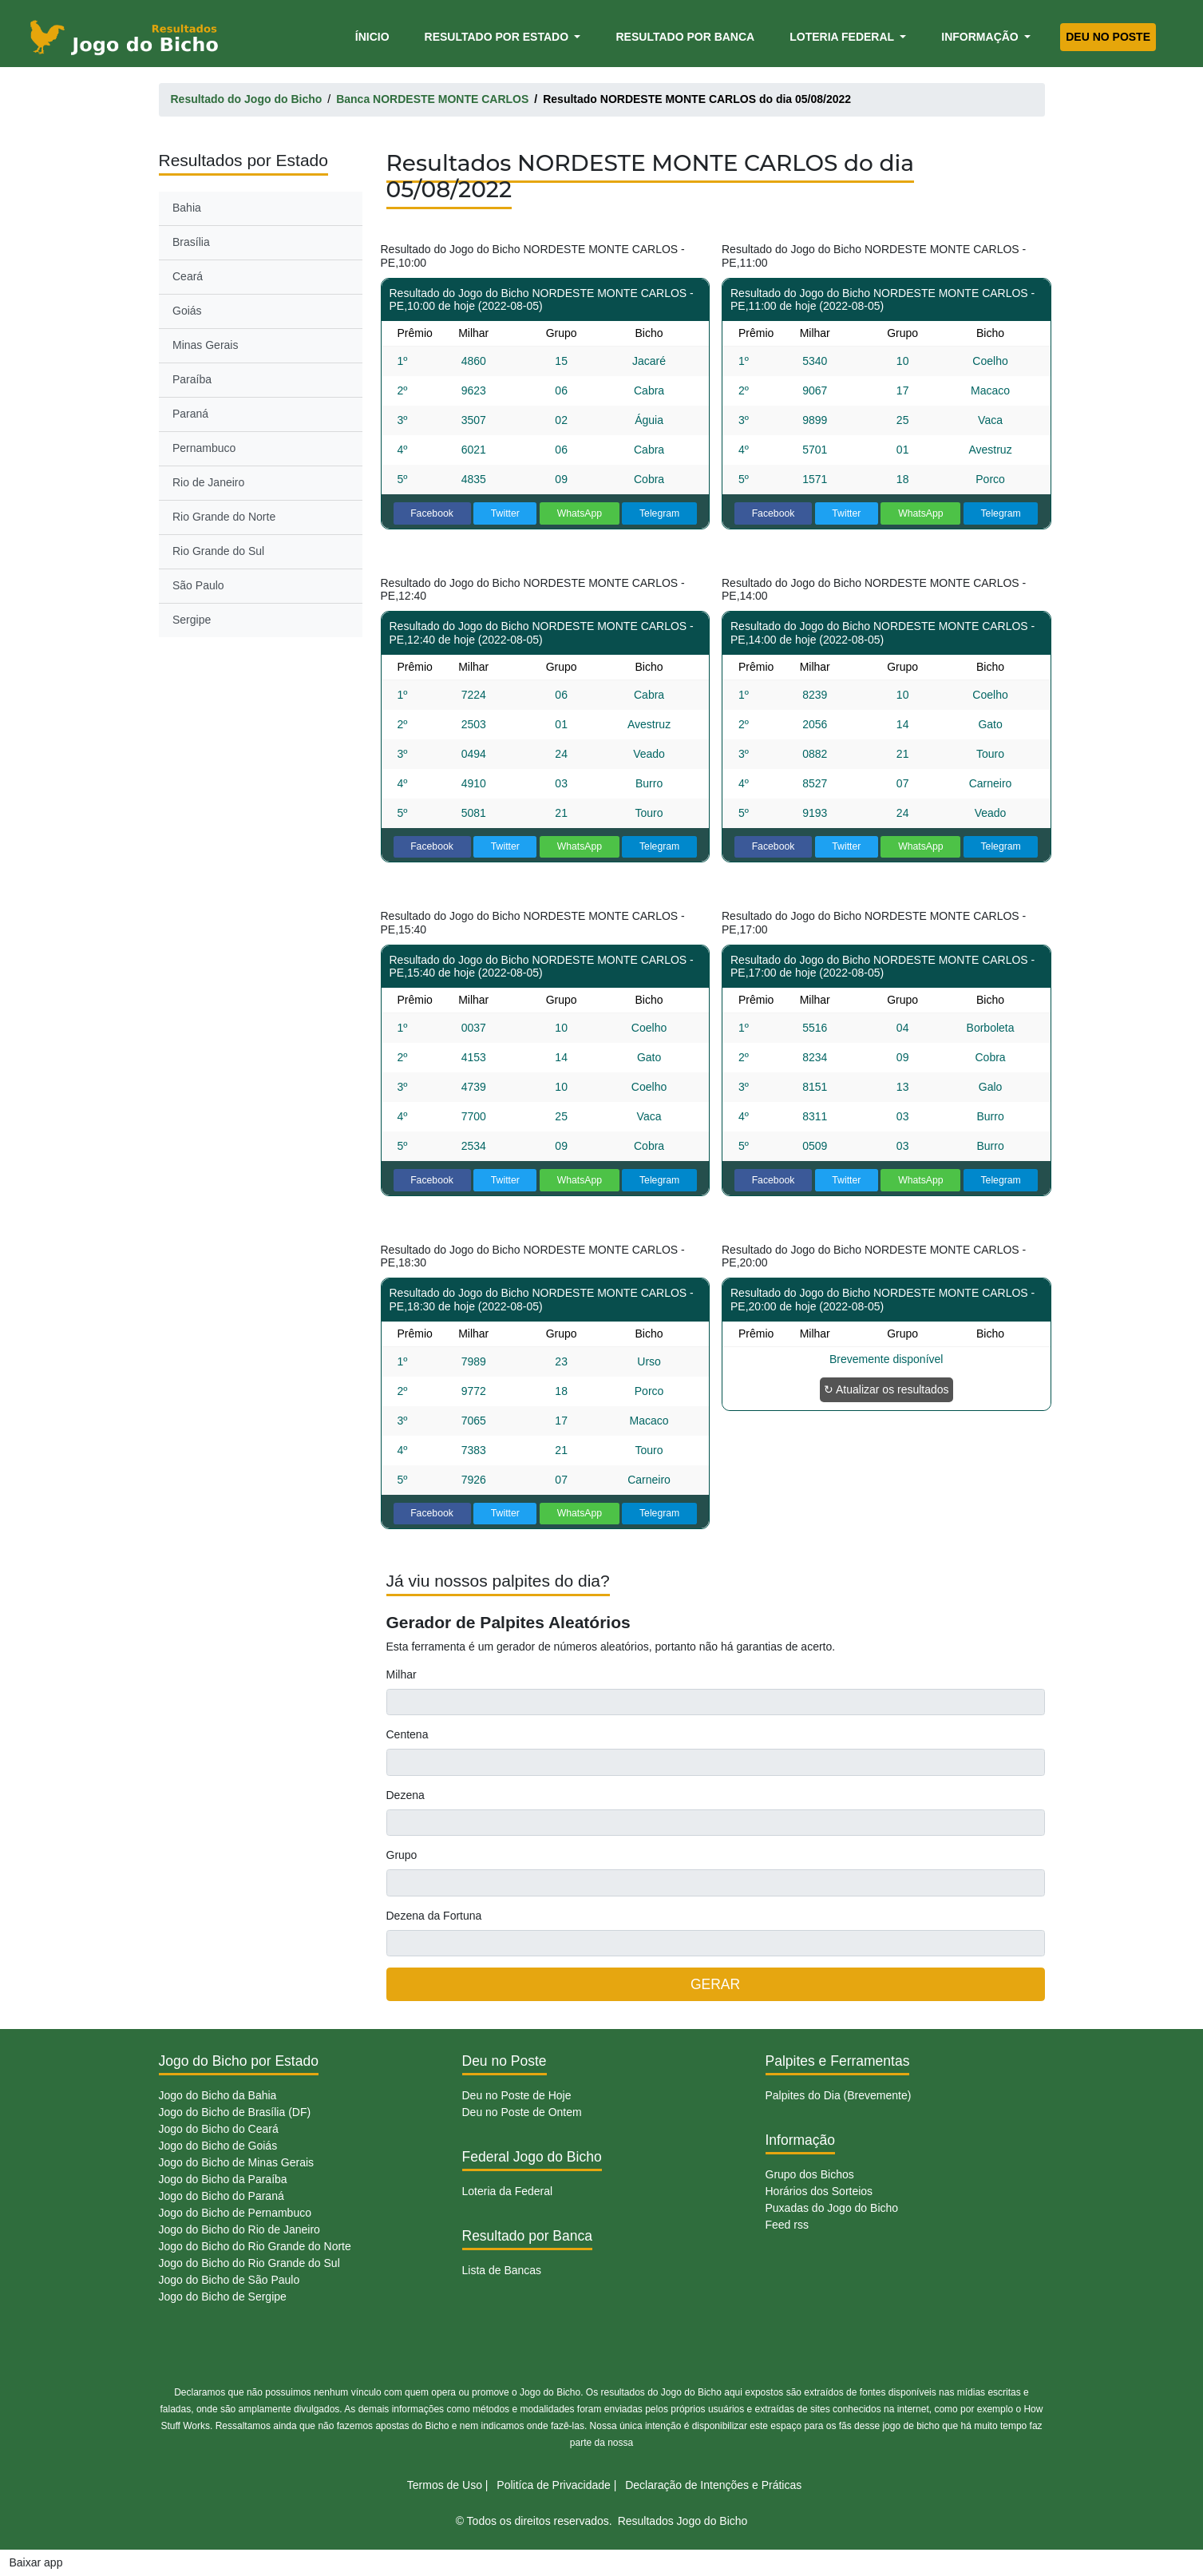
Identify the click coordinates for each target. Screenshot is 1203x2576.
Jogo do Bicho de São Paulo (229, 2279)
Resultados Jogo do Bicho (683, 2521)
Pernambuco (203, 448)
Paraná (190, 413)
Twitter (505, 513)
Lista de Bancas (502, 2270)
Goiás (187, 310)
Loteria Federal (843, 36)
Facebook (431, 513)
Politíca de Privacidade (553, 2485)
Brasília (191, 242)
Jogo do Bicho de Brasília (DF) (235, 2112)
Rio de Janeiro (208, 482)
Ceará (187, 276)
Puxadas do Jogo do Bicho (832, 2207)
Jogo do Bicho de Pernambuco (235, 2212)
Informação (981, 36)
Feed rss (787, 2224)
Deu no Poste (1108, 36)
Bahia (186, 207)
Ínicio (375, 35)
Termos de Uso (444, 2485)
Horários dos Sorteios (819, 2191)
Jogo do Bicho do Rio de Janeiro (239, 2229)
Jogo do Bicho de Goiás (218, 2145)
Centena (407, 1734)
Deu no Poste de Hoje (517, 2095)
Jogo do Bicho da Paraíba (223, 2179)
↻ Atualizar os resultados (886, 1389)
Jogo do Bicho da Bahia (218, 2095)
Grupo (401, 1855)
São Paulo (198, 585)
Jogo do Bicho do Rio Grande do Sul (249, 2263)
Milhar (401, 1674)
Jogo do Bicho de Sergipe (223, 2296)
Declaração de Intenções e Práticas (713, 2485)
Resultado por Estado (498, 36)
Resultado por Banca (684, 36)
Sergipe (191, 619)
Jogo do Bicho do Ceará (219, 2128)
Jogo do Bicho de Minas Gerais (237, 2162)
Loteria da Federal (507, 2191)
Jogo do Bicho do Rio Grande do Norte (255, 2246)
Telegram (659, 513)
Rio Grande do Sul (218, 551)
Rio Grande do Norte (223, 516)
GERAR (715, 1984)
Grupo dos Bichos (810, 2174)
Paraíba (192, 379)
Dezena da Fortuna (434, 1915)
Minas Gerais (205, 345)
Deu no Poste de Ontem (522, 2112)
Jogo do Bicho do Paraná (221, 2196)
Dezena (405, 1795)
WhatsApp (580, 513)
